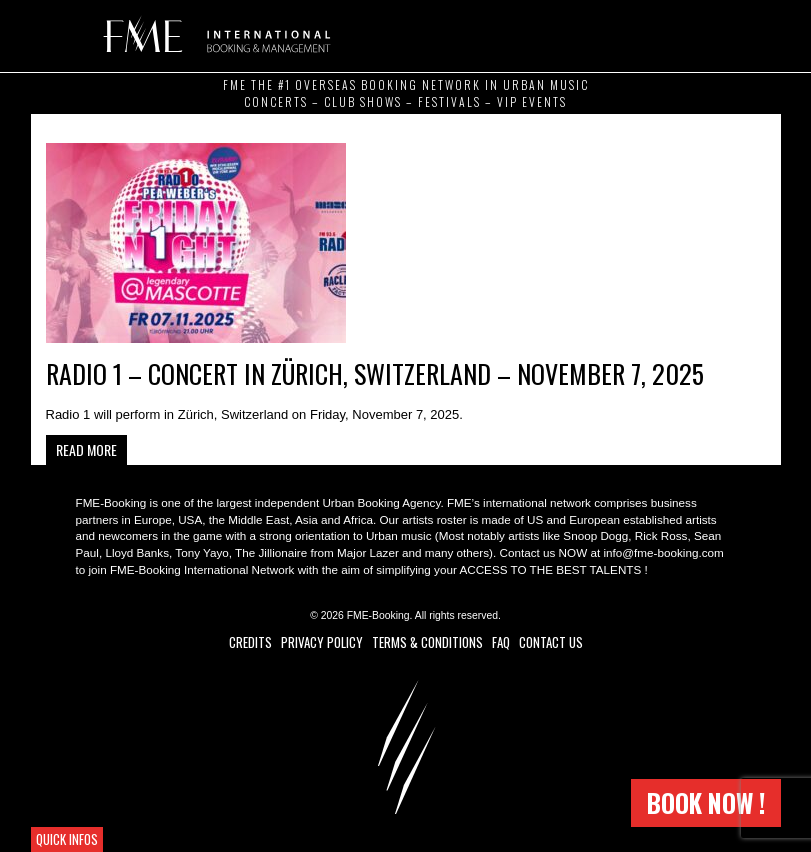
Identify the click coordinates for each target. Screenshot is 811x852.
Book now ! (706, 802)
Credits (250, 642)
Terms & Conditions (427, 642)
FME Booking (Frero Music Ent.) (213, 35)
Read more (86, 449)
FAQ (501, 642)
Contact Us (551, 642)
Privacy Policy (322, 642)
